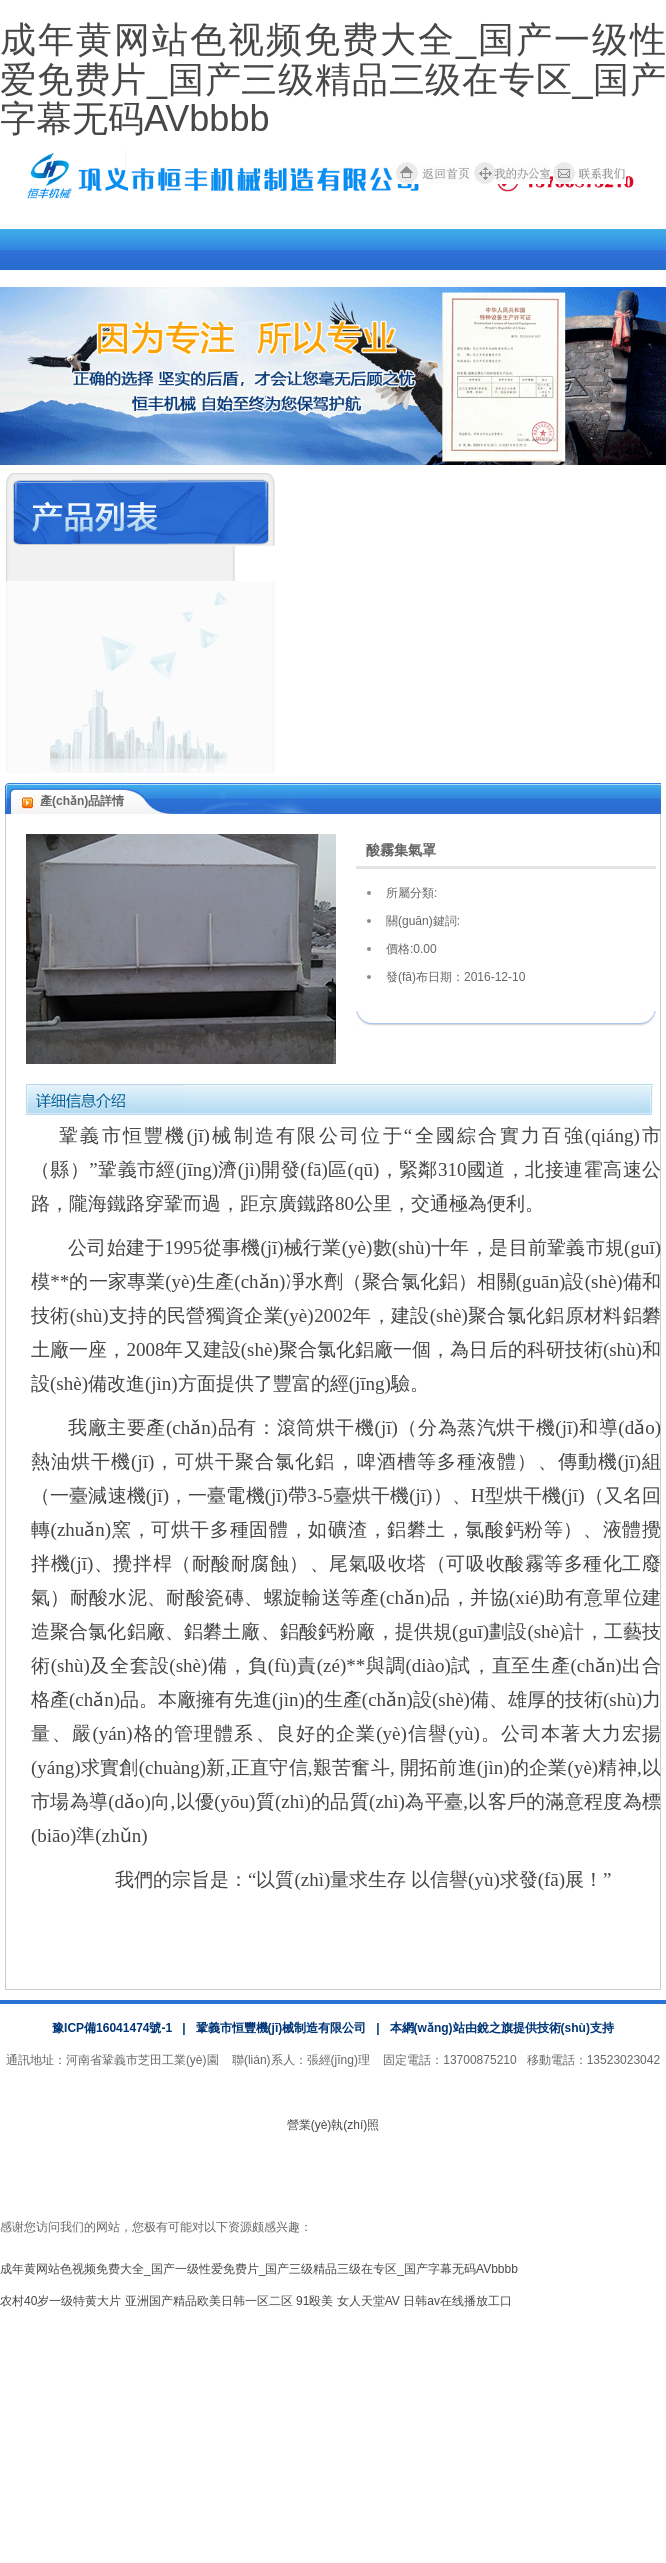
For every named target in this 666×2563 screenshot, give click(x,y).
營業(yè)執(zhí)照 (333, 2125)
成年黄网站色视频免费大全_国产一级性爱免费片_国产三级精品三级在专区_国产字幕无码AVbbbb (333, 79)
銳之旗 (495, 2028)
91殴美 (314, 2301)
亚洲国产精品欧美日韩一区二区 (209, 2301)
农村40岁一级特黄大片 (60, 2301)
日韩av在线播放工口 (457, 2301)
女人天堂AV (368, 2301)
